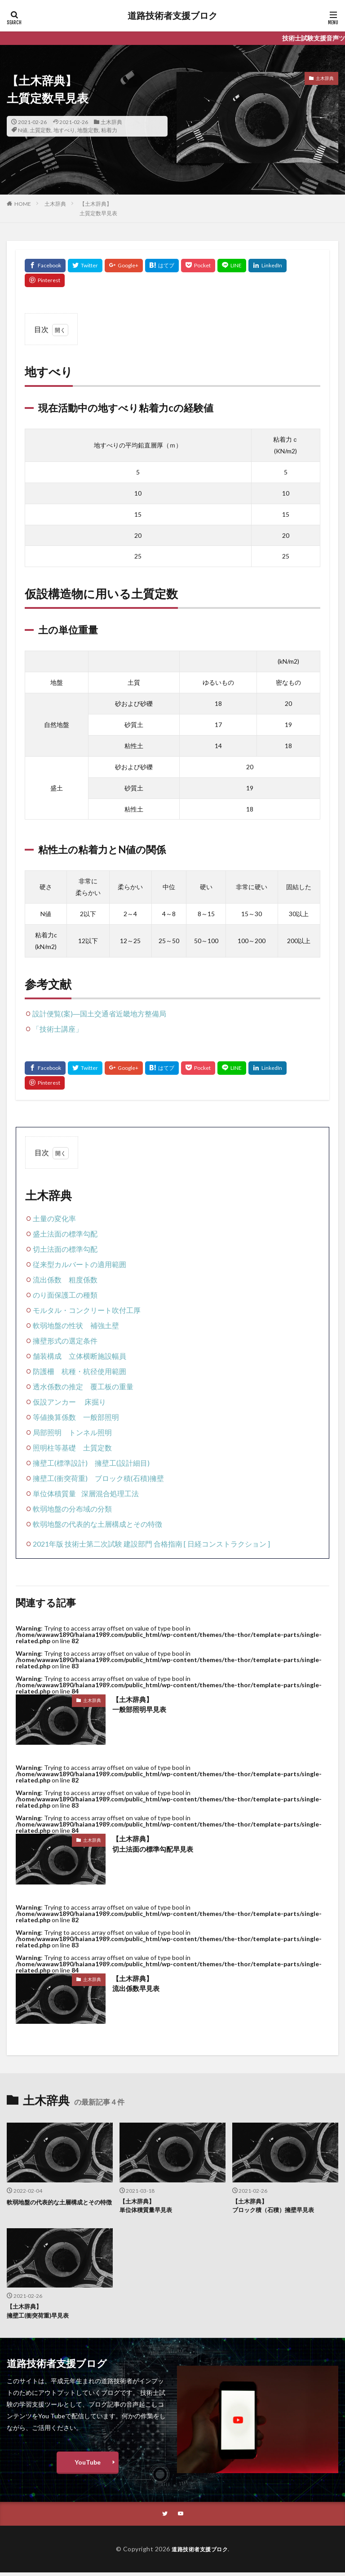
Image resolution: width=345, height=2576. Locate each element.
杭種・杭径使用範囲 (94, 1371)
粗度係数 (83, 1279)
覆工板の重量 (111, 1386)
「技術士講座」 (57, 1028)
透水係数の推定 (58, 1386)
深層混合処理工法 (110, 1493)
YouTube (88, 2465)
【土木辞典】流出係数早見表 (137, 1984)
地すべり (64, 130)
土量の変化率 (54, 1218)
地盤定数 (88, 130)
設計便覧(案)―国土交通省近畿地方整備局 (99, 1013)
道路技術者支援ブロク (172, 15)
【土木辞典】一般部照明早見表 (141, 1705)
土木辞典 (111, 122)
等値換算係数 (54, 1417)
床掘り (95, 1401)
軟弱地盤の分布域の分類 (72, 1508)
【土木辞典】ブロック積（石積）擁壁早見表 (276, 2206)
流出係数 (47, 1279)
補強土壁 (104, 1325)
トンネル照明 (90, 1432)
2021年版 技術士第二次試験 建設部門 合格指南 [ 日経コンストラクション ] (151, 1543)
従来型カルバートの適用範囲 (79, 1264)
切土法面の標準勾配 (65, 1249)
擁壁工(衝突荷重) (60, 1478)
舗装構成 (47, 1356)
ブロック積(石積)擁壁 (129, 1478)
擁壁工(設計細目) (122, 1463)
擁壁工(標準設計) (60, 1463)
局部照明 (47, 1432)
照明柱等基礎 (54, 1447)
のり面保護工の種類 (65, 1294)
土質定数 (40, 130)
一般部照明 (101, 1417)
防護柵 (43, 1371)
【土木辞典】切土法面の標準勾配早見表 (155, 1844)
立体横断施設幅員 (97, 1356)
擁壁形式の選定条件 (65, 1340)
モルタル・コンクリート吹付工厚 (87, 1310)
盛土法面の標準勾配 (65, 1233)
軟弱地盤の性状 (58, 1325)
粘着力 (109, 130)
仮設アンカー (54, 1401)
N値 (22, 130)
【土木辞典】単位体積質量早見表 (147, 2206)
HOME (22, 203)
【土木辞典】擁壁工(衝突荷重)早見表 (40, 2313)
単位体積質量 (54, 1493)
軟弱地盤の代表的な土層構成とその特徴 (97, 1524)
